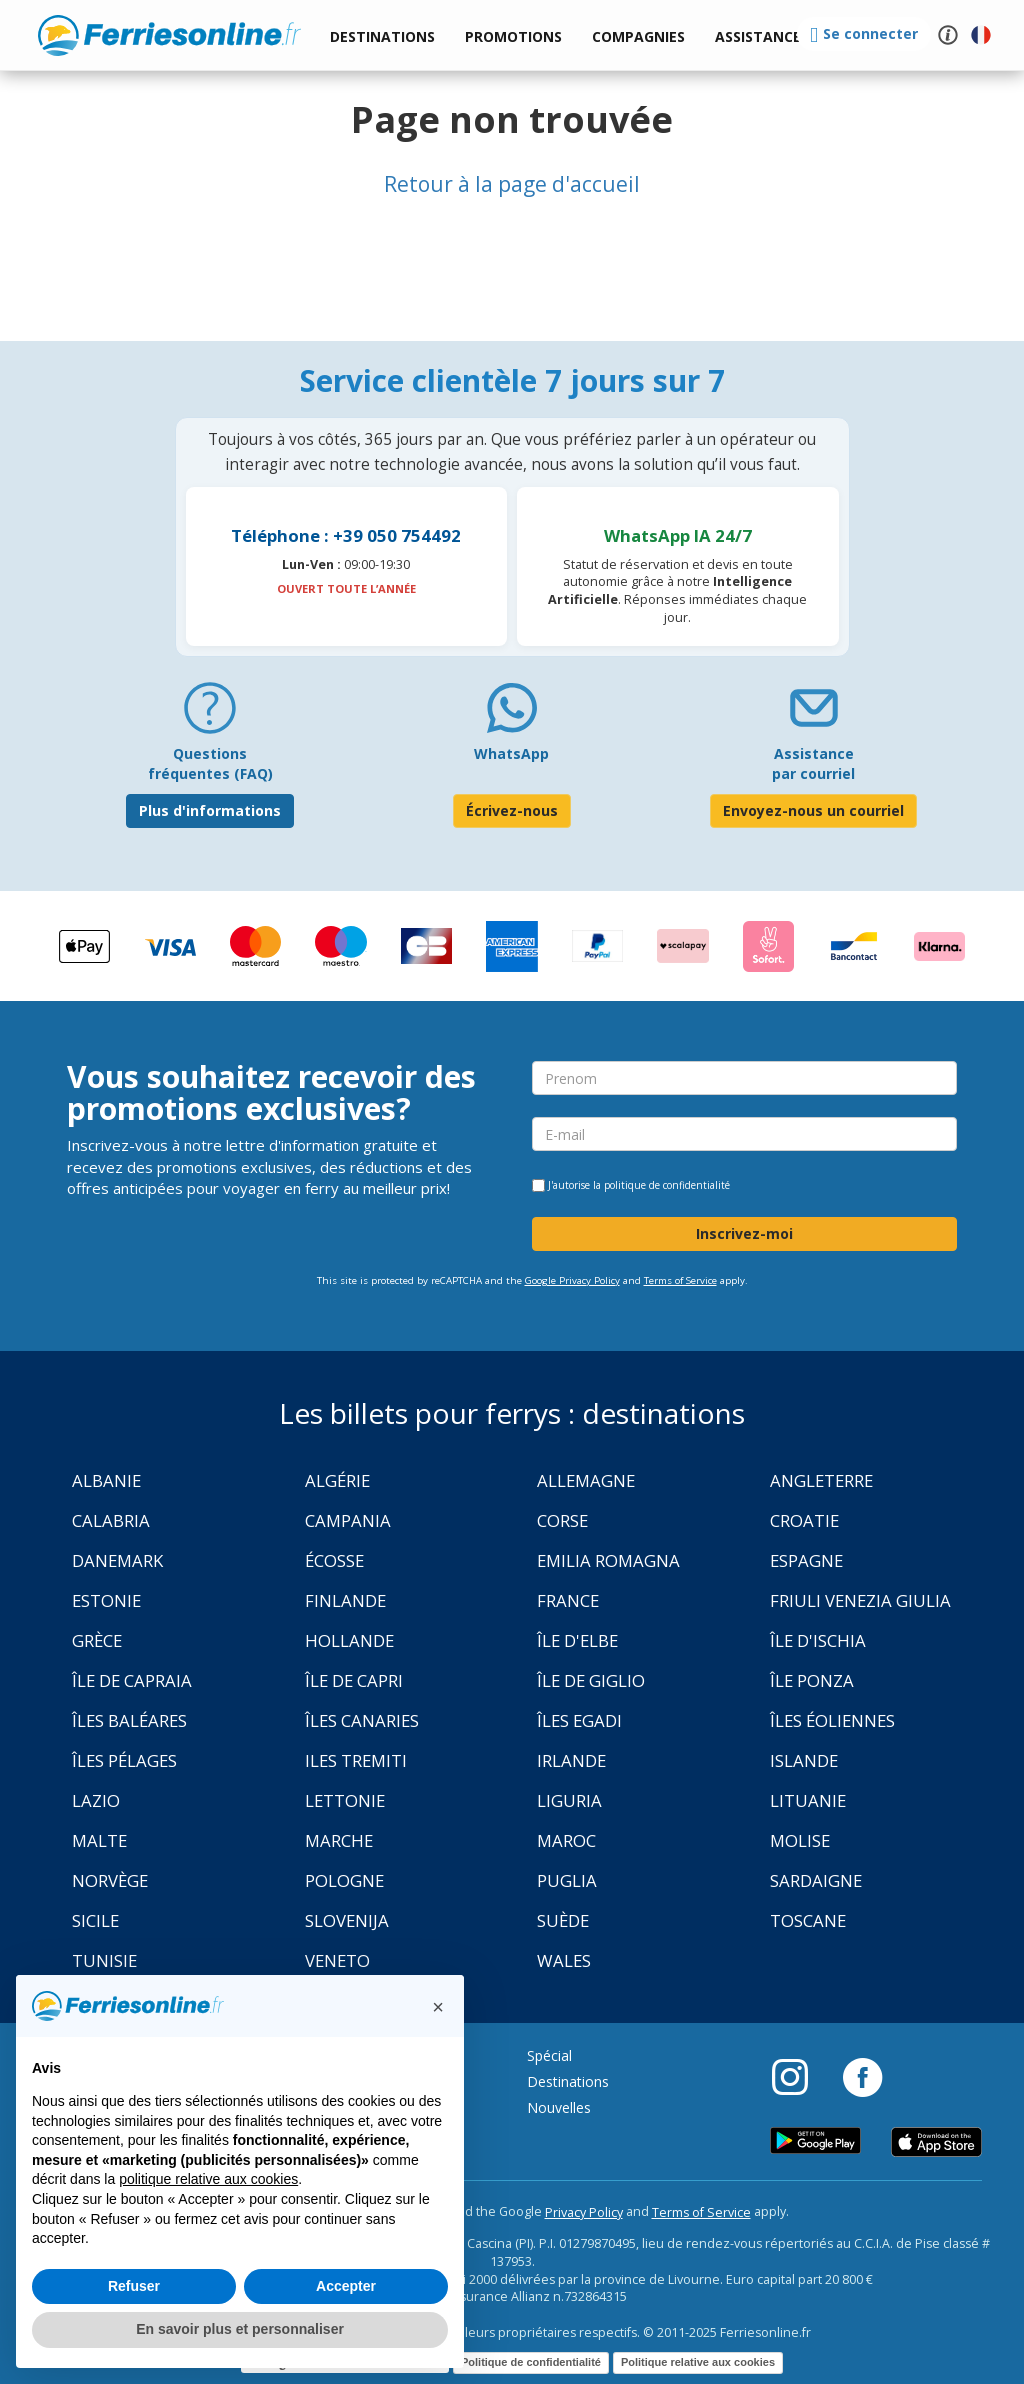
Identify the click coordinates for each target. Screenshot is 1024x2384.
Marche (339, 1840)
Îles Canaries (362, 1720)
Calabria (111, 1520)
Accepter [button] (346, 2286)
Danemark (117, 1560)
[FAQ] (210, 715)
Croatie (804, 1520)
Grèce (97, 1640)
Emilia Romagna (608, 1560)
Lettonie (345, 1800)
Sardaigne (816, 1880)
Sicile (95, 1920)
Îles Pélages (124, 1760)
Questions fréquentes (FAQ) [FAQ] (210, 763)
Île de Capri (354, 1680)
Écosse (334, 1560)
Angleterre (821, 1480)
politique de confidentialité (667, 1185)
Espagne (806, 1560)
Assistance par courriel (813, 763)
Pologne (344, 1880)
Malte (99, 1840)
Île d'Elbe (577, 1640)
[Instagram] (800, 2076)
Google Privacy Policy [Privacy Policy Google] (572, 1280)
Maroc (566, 1840)
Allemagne (586, 1480)
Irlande (571, 1760)
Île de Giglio (591, 1680)
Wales (564, 1960)
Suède (563, 1920)
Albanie (106, 1480)
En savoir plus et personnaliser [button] (240, 2329)
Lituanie (808, 1800)
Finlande (345, 1600)
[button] (758, 37)
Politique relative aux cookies (698, 2362)
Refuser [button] (134, 2286)
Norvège (110, 1880)
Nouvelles (559, 2107)
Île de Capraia (132, 1680)
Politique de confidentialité (531, 2362)
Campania (348, 1520)
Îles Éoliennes (832, 1720)
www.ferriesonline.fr (169, 35)
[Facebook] (862, 2076)
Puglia (567, 1880)
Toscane (808, 1920)
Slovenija (347, 1920)
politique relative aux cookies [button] (208, 2179)
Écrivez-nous (512, 810)
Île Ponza (812, 1680)
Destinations (568, 2081)
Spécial (549, 2055)
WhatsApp (511, 753)
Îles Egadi (579, 1720)
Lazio (96, 1800)
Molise (800, 1840)
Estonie (106, 1600)
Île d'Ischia (818, 1640)
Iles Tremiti (356, 1760)
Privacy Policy (584, 2212)
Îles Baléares (129, 1720)
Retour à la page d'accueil (512, 184)
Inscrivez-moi (744, 1233)
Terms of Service (680, 1280)
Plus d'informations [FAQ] (210, 810)
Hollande (349, 1640)
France (568, 1600)
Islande (804, 1760)
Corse (562, 1520)
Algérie (337, 1480)
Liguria (569, 1800)
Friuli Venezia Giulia (860, 1600)
